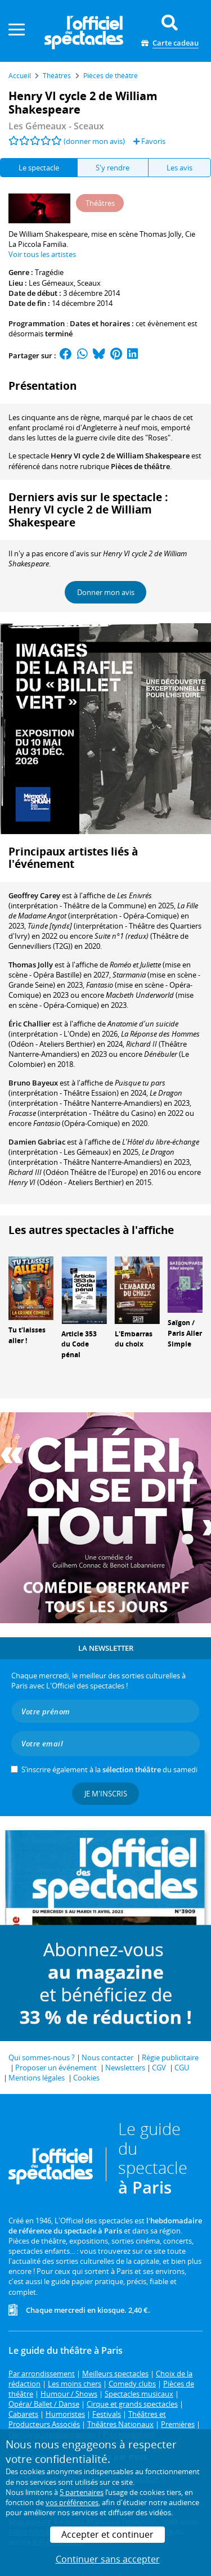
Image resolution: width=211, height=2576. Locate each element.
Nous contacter (107, 2057)
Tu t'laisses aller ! (27, 1335)
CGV (159, 2067)
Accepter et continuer (107, 2534)
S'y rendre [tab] (112, 168)
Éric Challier (29, 1024)
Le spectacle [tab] (39, 168)
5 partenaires (82, 2492)
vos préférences (72, 2502)
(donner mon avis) (94, 141)
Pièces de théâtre (140, 466)
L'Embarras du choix (133, 1339)
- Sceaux (56, 126)
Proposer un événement (56, 2067)
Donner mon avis (105, 592)
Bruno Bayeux (33, 1083)
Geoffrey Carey (34, 895)
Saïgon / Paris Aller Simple (185, 1333)
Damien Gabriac (36, 1142)
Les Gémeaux (51, 283)
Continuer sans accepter (108, 2559)
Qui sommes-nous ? (41, 2057)
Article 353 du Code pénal (79, 1344)
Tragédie (49, 272)
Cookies (86, 2078)
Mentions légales (36, 2078)
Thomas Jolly (30, 965)
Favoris (149, 141)
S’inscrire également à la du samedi (109, 1769)
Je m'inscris (105, 1794)
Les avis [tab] (179, 168)
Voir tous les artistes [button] (42, 254)
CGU (181, 2067)
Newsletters (125, 2067)
